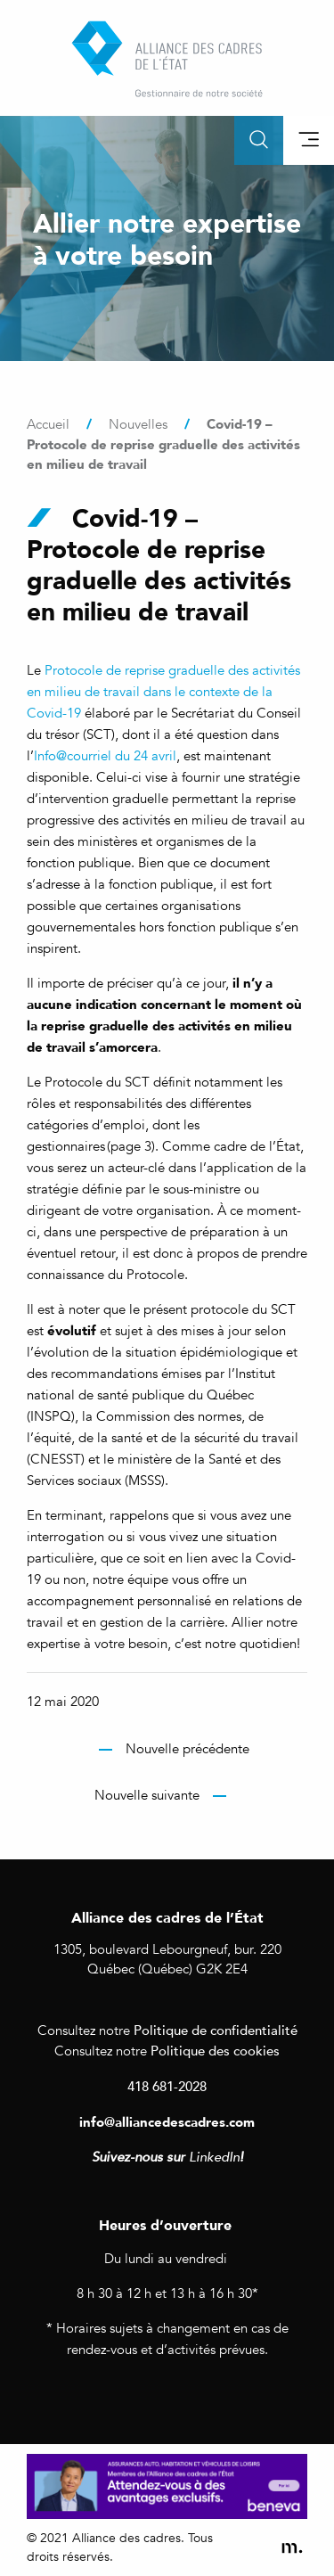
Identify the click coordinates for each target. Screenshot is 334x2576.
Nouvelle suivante (147, 1795)
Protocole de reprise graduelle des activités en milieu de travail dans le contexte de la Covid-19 (163, 691)
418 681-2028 (167, 2085)
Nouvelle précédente (187, 1749)
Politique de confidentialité (215, 2029)
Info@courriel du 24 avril (105, 756)
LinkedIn (214, 2157)
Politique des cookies (215, 2050)
